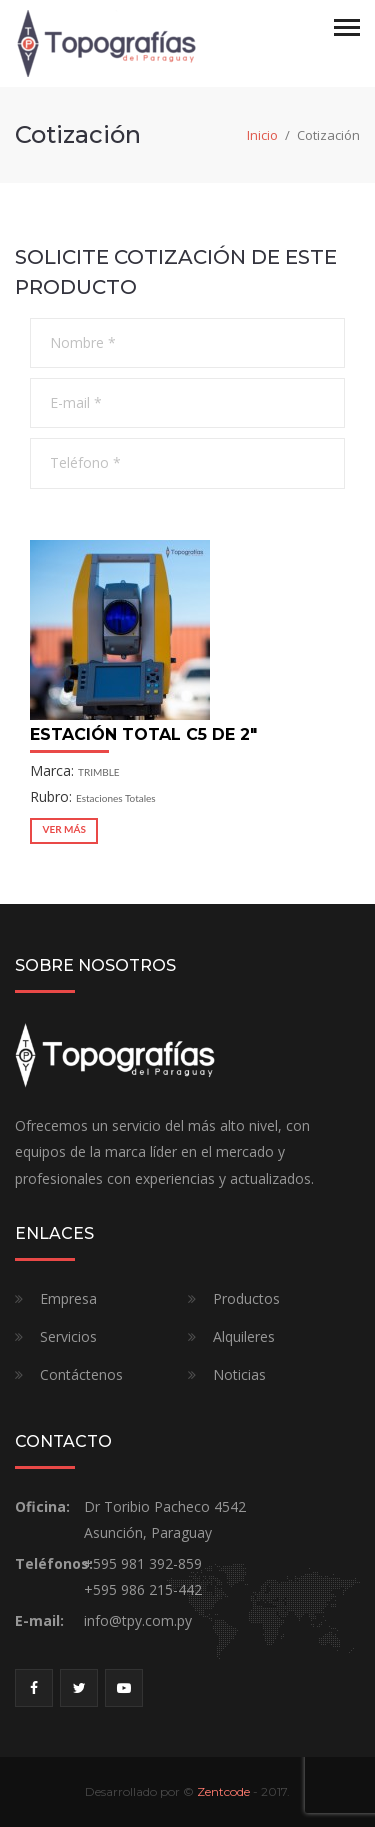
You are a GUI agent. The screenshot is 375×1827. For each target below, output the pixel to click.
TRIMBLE (99, 772)
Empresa (68, 1298)
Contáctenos (81, 1374)
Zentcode (223, 1791)
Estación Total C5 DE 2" (143, 734)
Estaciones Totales (116, 798)
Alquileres (244, 1336)
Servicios (68, 1336)
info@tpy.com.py (138, 1620)
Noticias (239, 1374)
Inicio (262, 135)
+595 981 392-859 (143, 1563)
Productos (246, 1298)
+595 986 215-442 (143, 1589)
